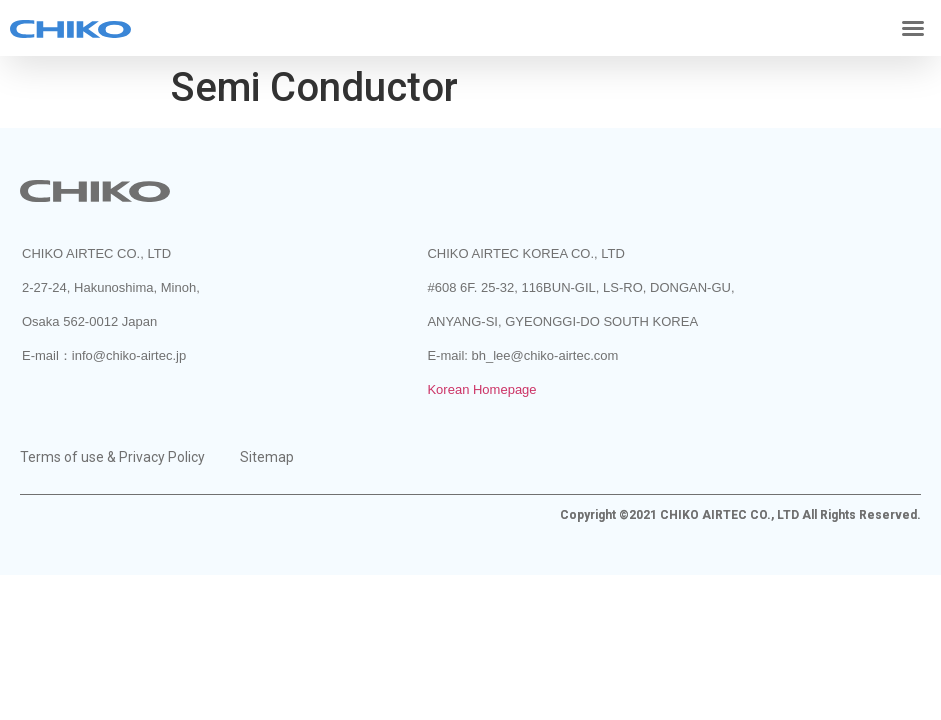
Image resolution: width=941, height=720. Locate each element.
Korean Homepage (481, 389)
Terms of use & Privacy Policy (112, 457)
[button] (913, 28)
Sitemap (267, 457)
